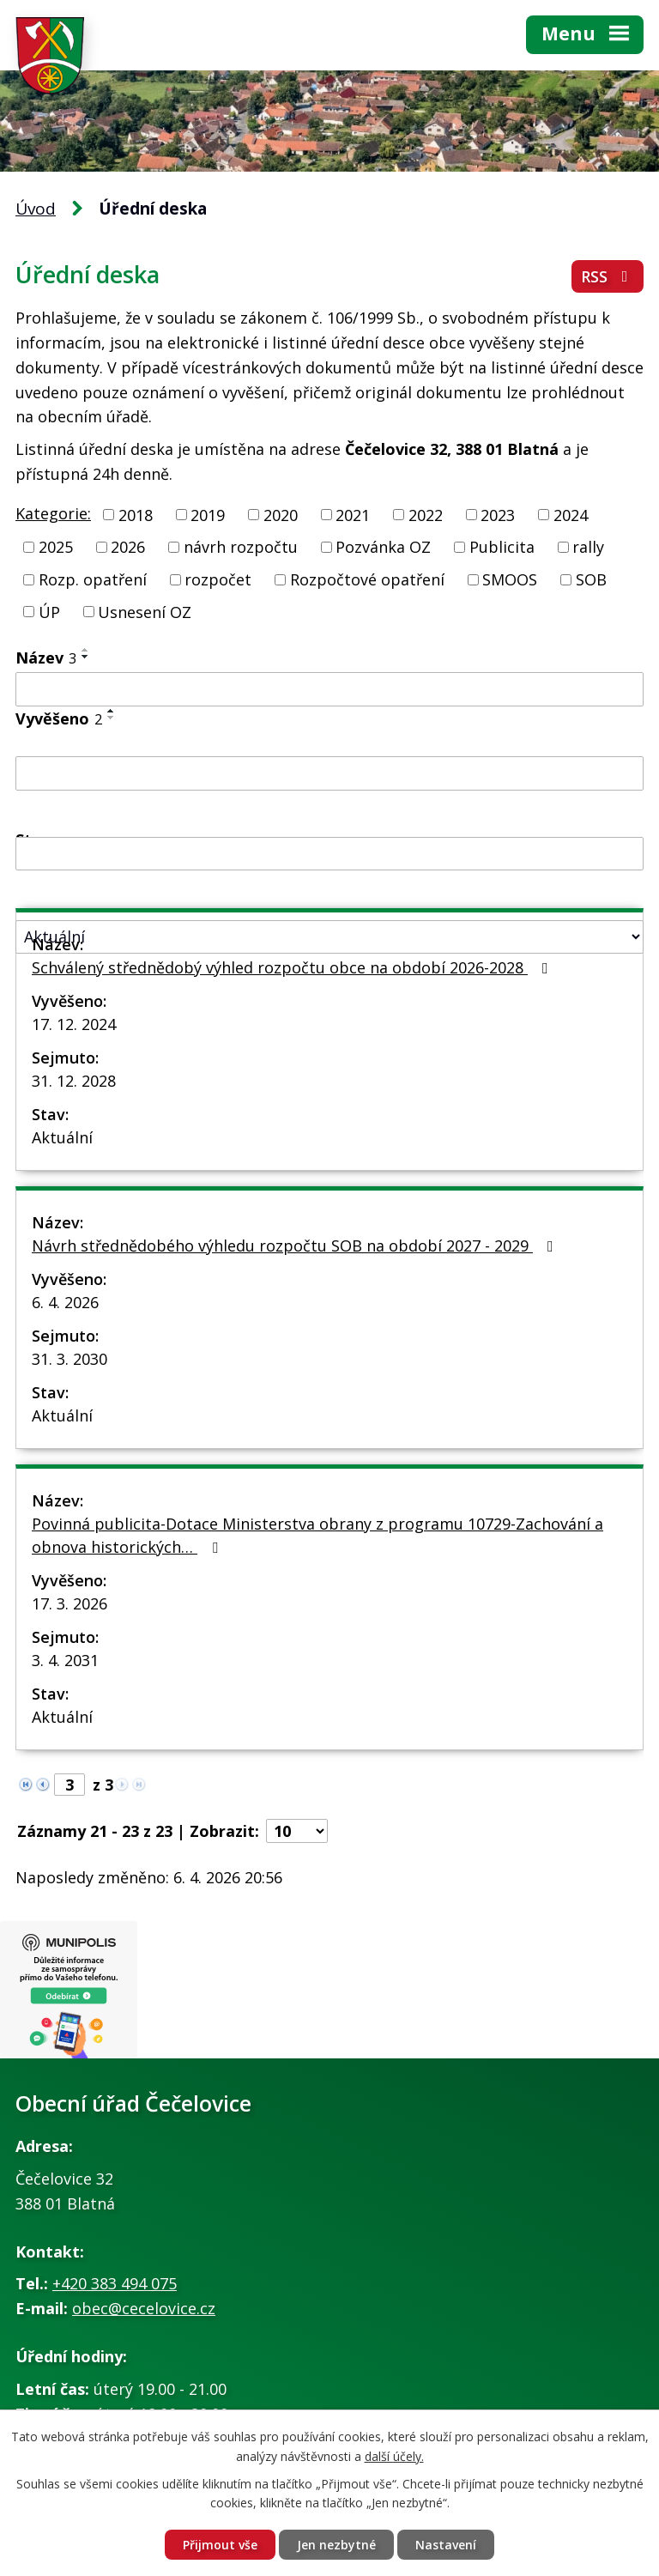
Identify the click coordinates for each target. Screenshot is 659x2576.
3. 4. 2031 (65, 1660)
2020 (280, 514)
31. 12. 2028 (74, 1080)
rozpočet (217, 579)
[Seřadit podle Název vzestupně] (85, 649)
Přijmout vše (220, 2545)
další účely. (394, 2456)
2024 (570, 514)
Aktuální (62, 1137)
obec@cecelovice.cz (143, 2308)
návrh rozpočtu (241, 546)
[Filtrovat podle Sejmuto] (329, 854)
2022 (425, 514)
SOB (591, 579)
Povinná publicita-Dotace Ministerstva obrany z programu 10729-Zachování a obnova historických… (317, 1535)
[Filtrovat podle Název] (329, 689)
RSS (608, 276)
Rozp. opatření (93, 579)
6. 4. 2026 (65, 1302)
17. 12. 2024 (74, 1024)
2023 (498, 514)
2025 (56, 546)
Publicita (502, 546)
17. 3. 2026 (69, 1603)
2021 (353, 514)
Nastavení (445, 2545)
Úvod (35, 208)
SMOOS (509, 579)
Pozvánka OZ (383, 546)
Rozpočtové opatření (367, 579)
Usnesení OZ (144, 611)
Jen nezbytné (336, 2545)
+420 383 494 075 (114, 2283)
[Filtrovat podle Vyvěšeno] (329, 773)
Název (45, 657)
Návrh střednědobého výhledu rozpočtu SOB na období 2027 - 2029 (296, 1245)
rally (588, 546)
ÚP (49, 611)
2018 (135, 514)
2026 (128, 546)
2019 (207, 514)
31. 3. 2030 (69, 1359)
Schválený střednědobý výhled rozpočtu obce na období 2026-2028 (293, 967)
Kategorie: (53, 513)
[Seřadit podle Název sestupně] (85, 656)
